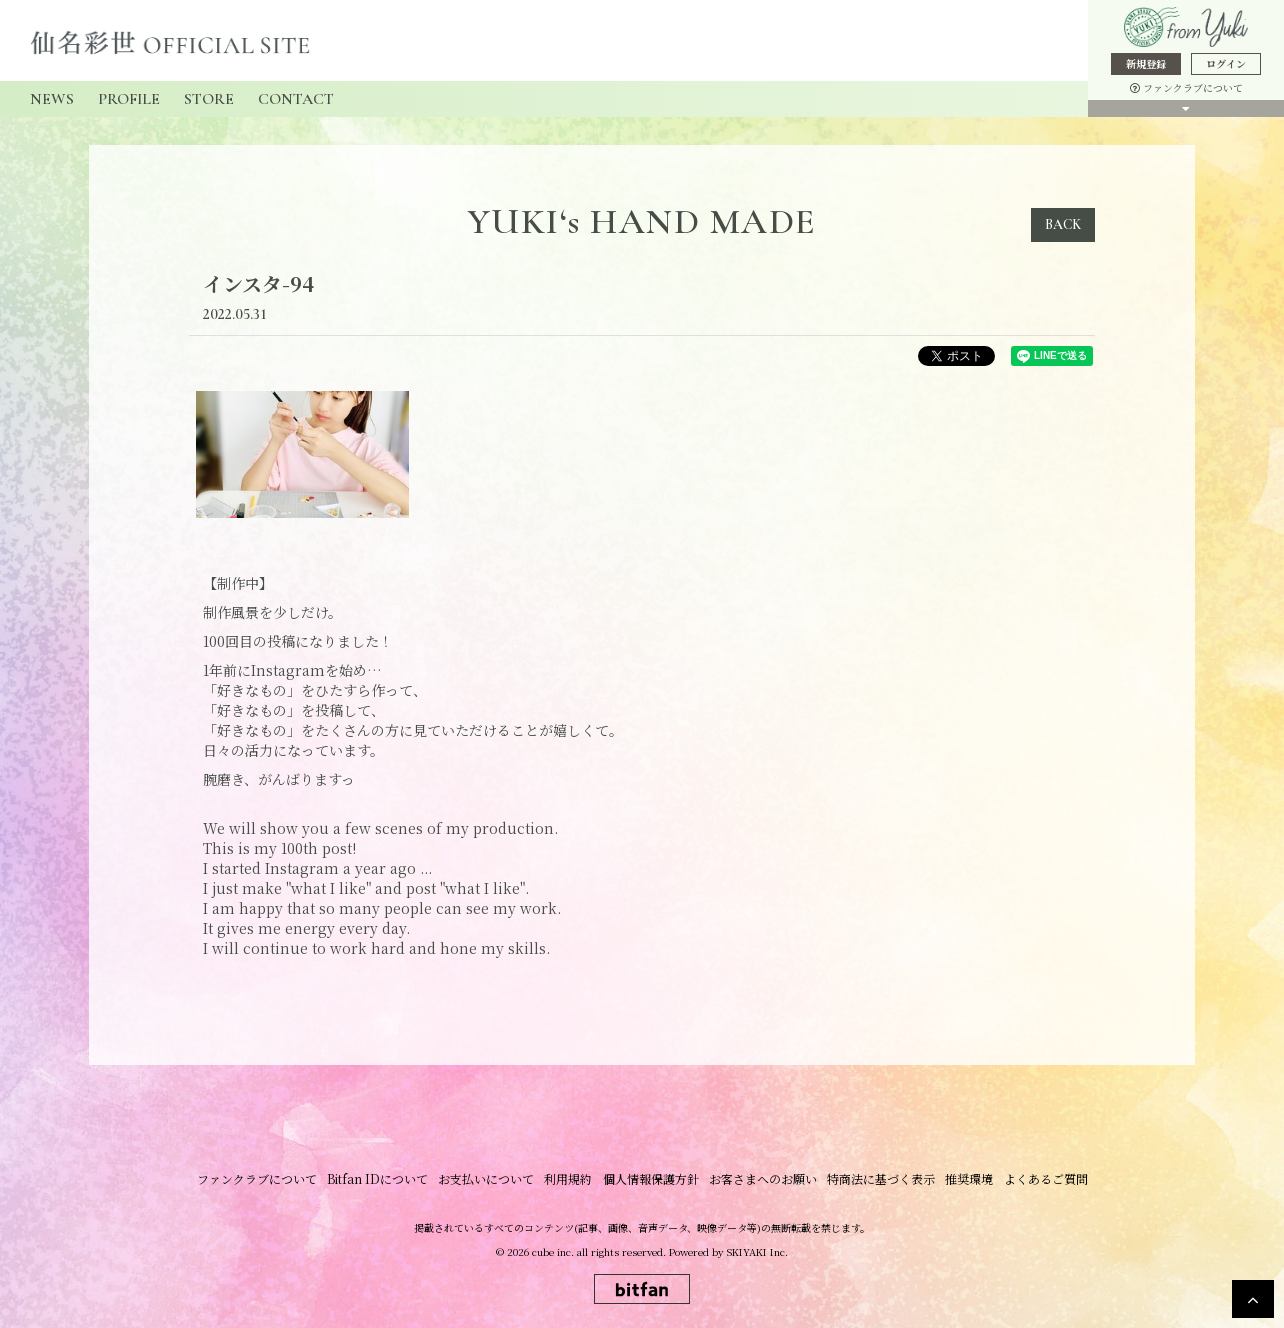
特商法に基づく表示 (881, 1178)
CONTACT (296, 99)
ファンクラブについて (1186, 87)
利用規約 (569, 1178)
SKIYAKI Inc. (757, 1251)
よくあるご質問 (1045, 1178)
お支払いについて (487, 1178)
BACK (1063, 224)
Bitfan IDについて (378, 1178)
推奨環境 (969, 1178)
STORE (209, 99)
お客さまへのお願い (763, 1178)
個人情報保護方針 (651, 1178)
